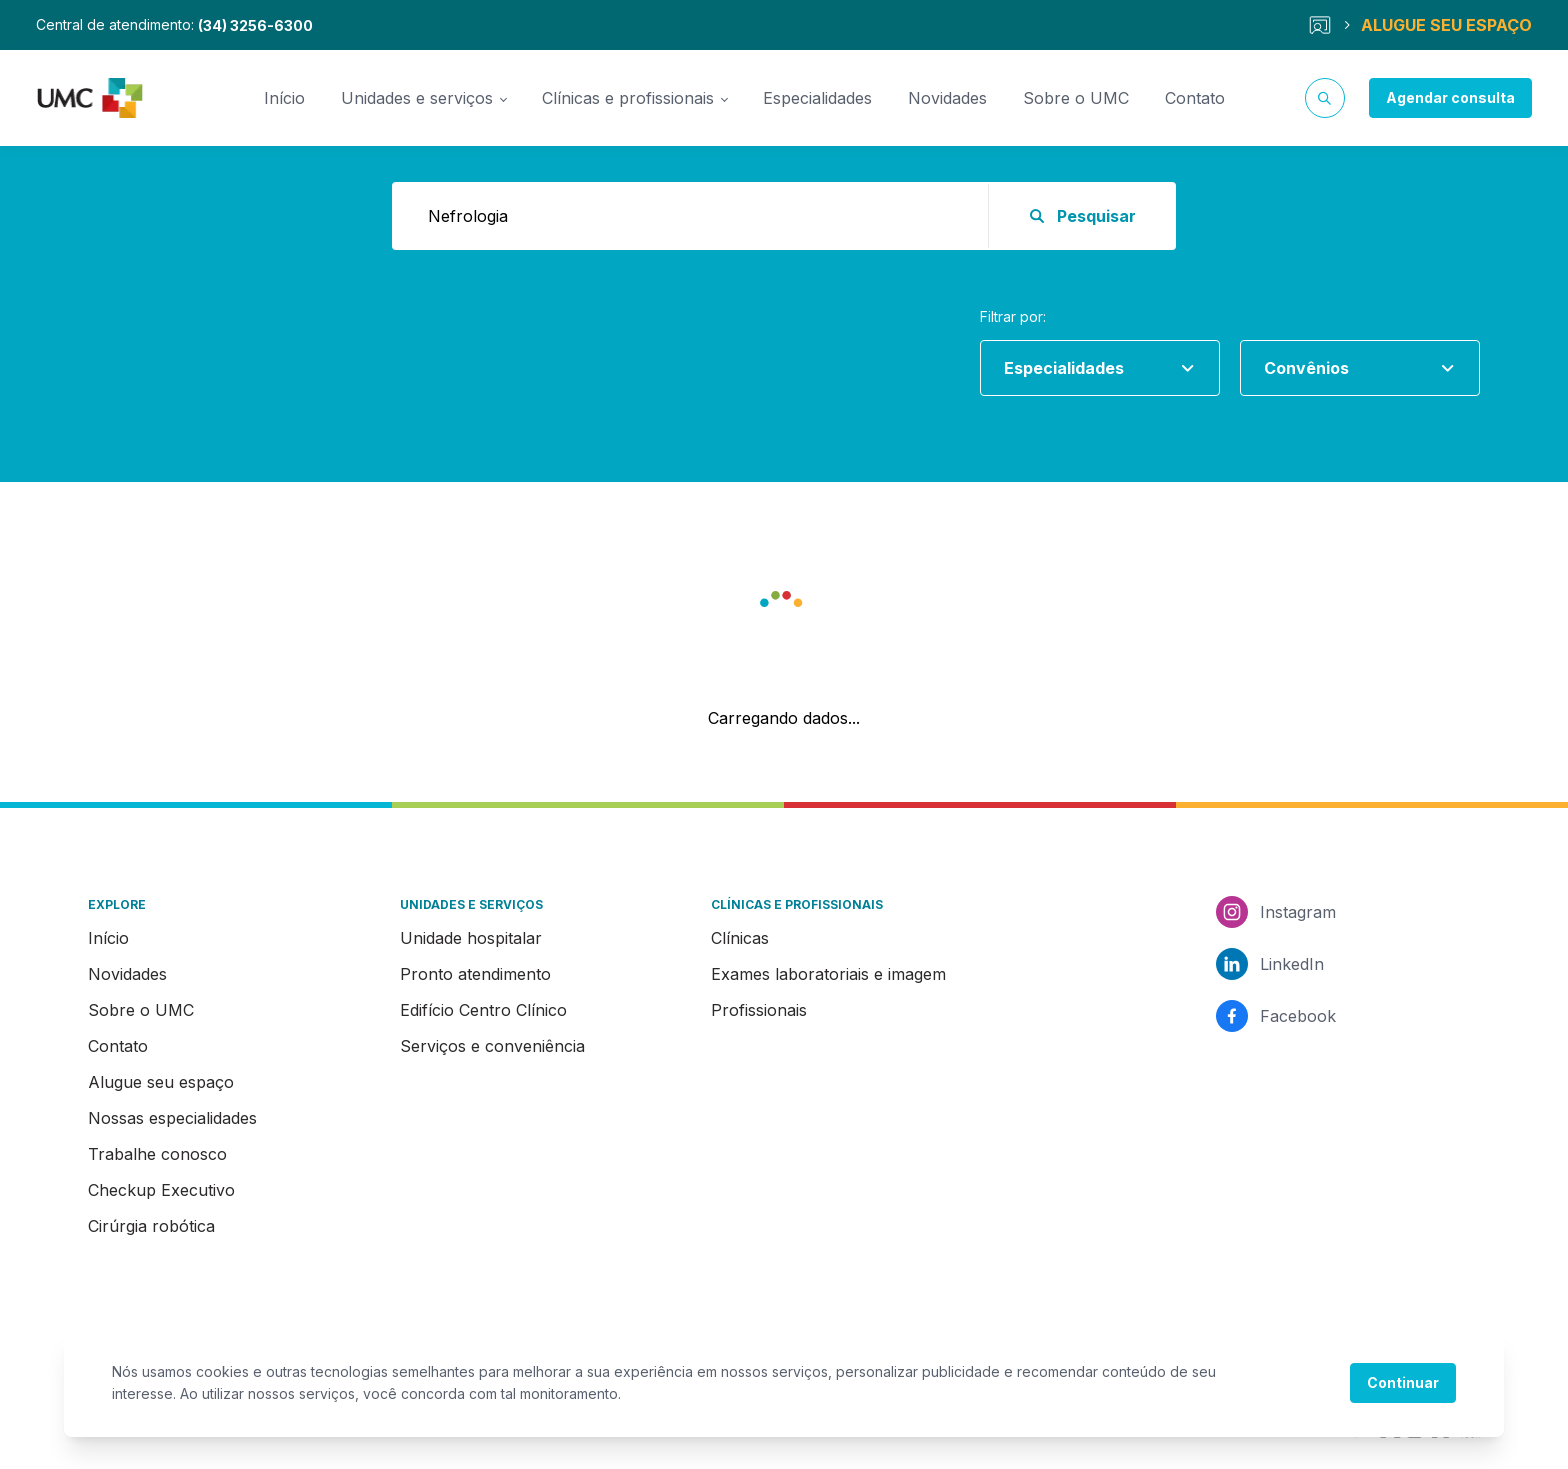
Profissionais (759, 1010)
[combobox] (1092, 368)
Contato (1195, 98)
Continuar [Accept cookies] (1403, 1382)
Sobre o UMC (1076, 98)
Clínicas (740, 938)
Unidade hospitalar (471, 938)
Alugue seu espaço (161, 1082)
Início (284, 98)
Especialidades (817, 98)
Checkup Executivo (161, 1190)
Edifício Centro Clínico (483, 1010)
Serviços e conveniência (492, 1046)
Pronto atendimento (475, 974)
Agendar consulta (1450, 97)
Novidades (947, 98)
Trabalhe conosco (157, 1154)
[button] (784, 604)
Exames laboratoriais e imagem (828, 974)
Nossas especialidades (172, 1118)
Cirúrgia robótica (151, 1226)
